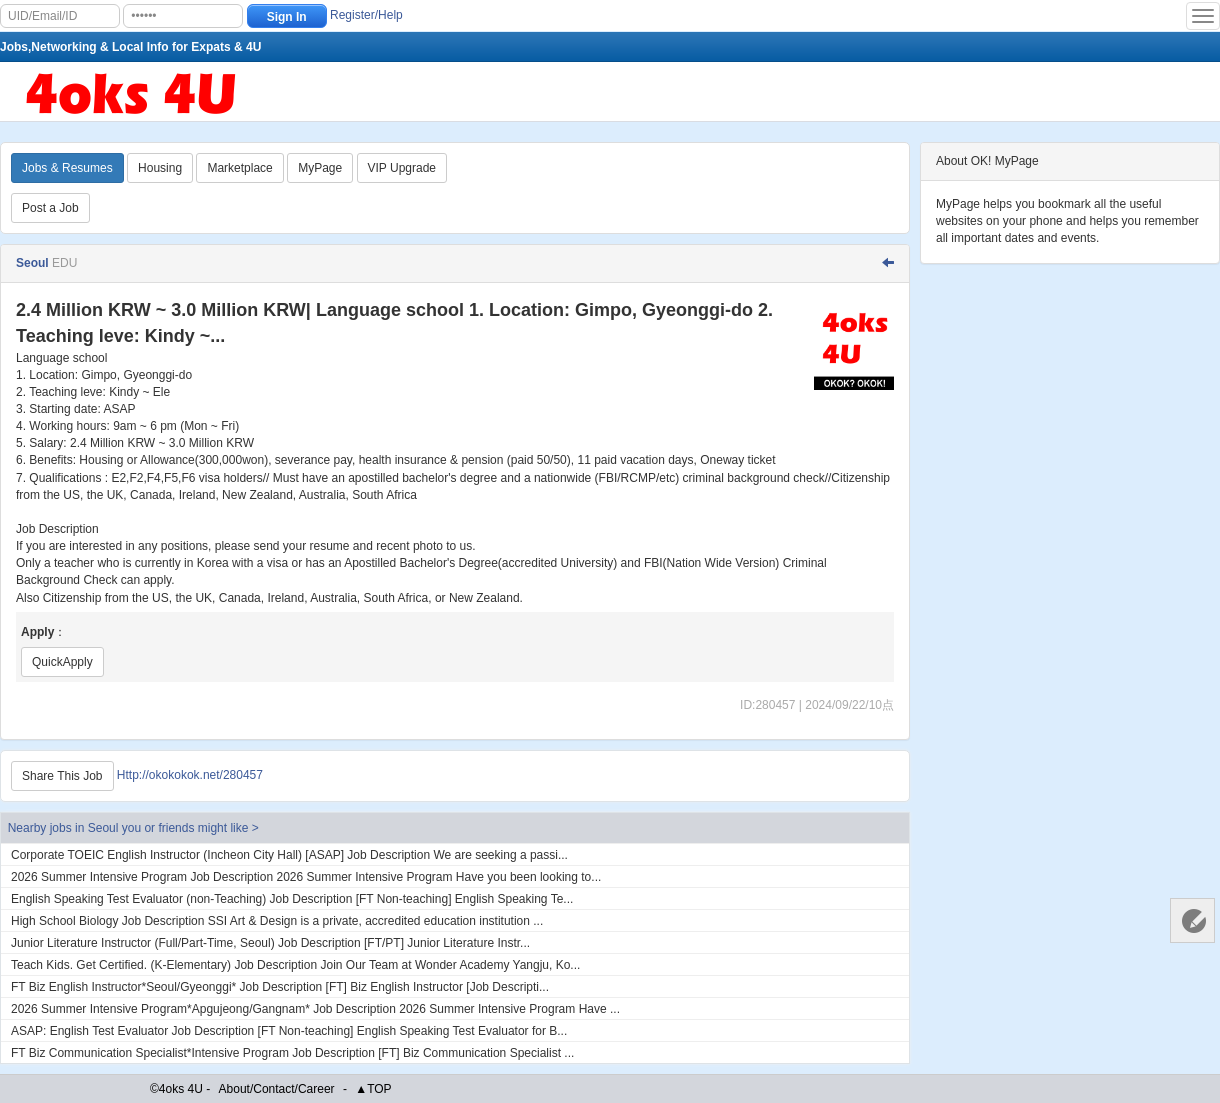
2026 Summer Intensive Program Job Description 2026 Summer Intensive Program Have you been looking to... (306, 877)
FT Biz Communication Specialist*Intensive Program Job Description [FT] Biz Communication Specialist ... (292, 1053)
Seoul (34, 263)
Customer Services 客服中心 (1192, 920)
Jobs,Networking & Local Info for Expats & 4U (130, 47)
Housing (160, 168)
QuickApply (62, 662)
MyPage (320, 168)
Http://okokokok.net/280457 (190, 775)
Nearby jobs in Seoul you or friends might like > (133, 828)
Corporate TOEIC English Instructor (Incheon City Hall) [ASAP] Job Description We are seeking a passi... (289, 855)
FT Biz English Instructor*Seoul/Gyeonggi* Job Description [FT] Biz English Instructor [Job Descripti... (280, 987)
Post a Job (50, 208)
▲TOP (373, 1089)
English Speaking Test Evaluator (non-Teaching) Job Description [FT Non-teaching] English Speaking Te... (292, 899)
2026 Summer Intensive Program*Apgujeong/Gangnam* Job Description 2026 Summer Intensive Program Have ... (315, 1009)
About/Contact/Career (277, 1089)
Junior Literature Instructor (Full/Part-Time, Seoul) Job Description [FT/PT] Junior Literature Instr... (270, 943)
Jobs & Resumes (67, 168)
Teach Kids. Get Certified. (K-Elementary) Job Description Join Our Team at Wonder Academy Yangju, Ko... (295, 965)
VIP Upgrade (402, 168)
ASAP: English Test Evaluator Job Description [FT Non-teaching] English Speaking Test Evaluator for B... (289, 1031)
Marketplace (239, 168)
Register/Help (366, 15)
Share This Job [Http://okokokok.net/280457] (62, 776)
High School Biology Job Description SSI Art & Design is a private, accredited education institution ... (277, 921)
